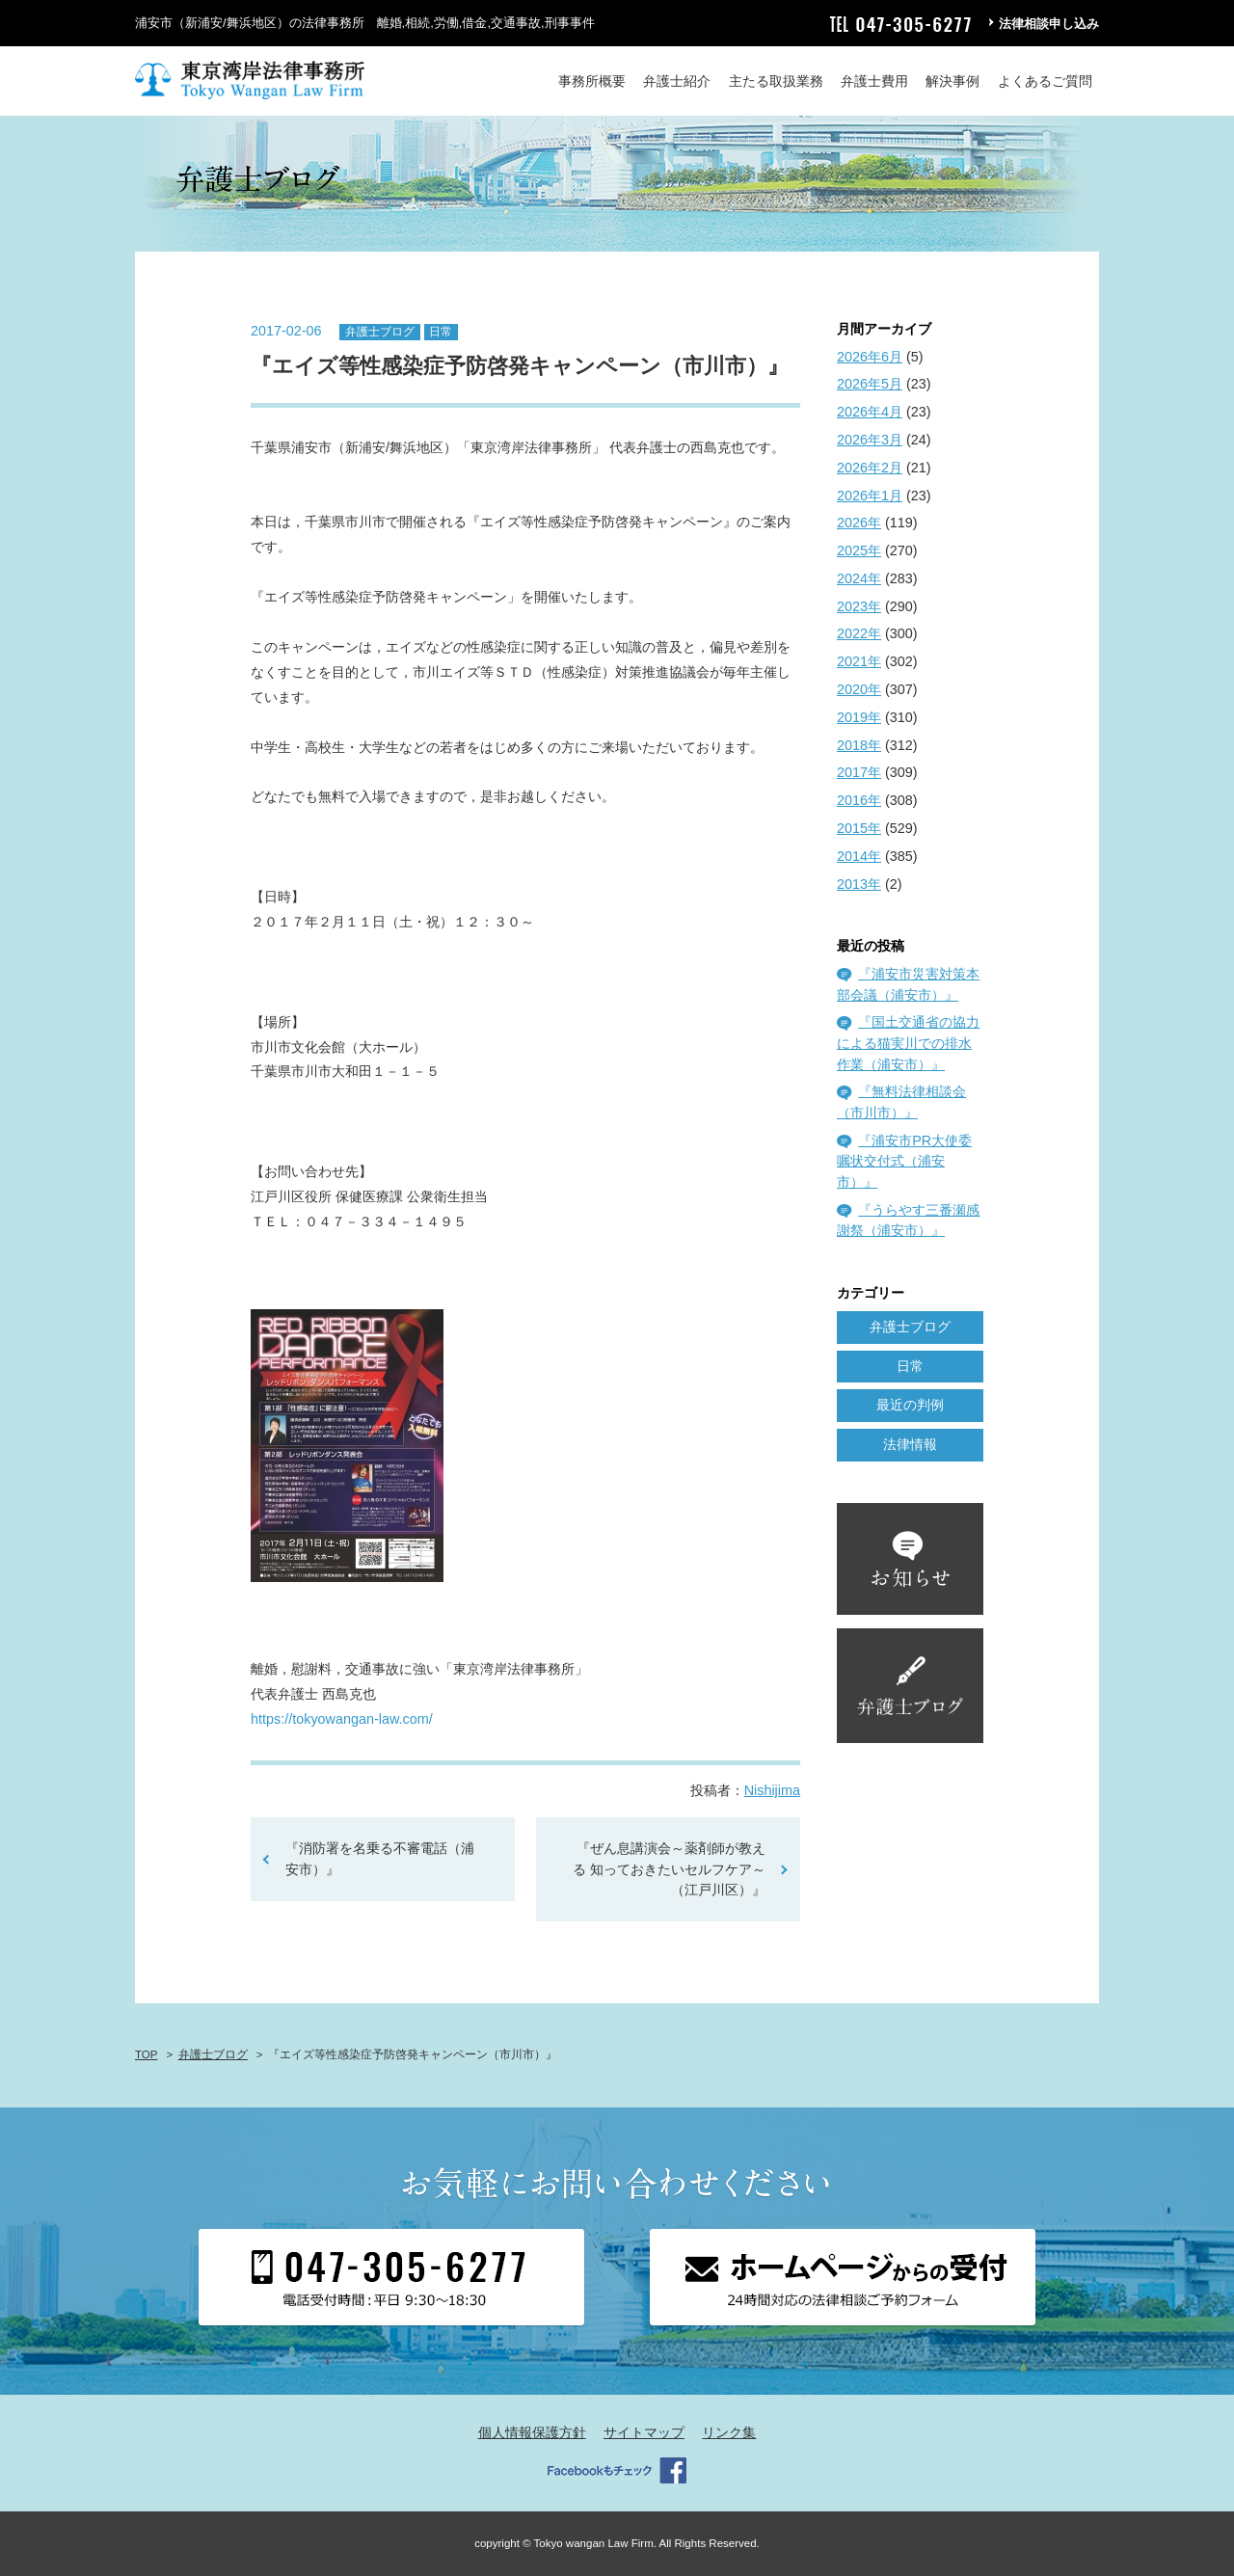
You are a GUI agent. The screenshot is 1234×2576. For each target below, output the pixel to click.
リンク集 (729, 2432)
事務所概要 (592, 81)
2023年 (859, 606)
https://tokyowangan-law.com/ (342, 1719)
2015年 (859, 828)
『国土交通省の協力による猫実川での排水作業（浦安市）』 (908, 1042)
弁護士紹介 (677, 81)
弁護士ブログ (380, 331)
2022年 (859, 633)
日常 (440, 331)
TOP (146, 2054)
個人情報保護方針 (532, 2432)
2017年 (859, 772)
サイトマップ (644, 2432)
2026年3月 (869, 439)
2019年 (859, 717)
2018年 (859, 745)
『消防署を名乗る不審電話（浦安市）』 (379, 1858)
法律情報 (910, 1444)
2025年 (859, 550)
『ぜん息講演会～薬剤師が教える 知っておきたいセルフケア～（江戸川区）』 (669, 1868)
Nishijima (772, 1790)
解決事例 (952, 81)
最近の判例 (910, 1404)
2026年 (859, 522)
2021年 (859, 661)
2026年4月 (869, 411)
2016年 (859, 800)
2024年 (859, 578)
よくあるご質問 (1045, 81)
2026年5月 (869, 383)
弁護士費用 (874, 81)
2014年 (859, 856)
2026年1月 (869, 495)
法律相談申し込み (1049, 23)
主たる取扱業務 (776, 81)
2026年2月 (869, 467)
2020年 (859, 689)
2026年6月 (869, 356)
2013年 (859, 884)
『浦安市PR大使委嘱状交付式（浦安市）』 (904, 1161)
